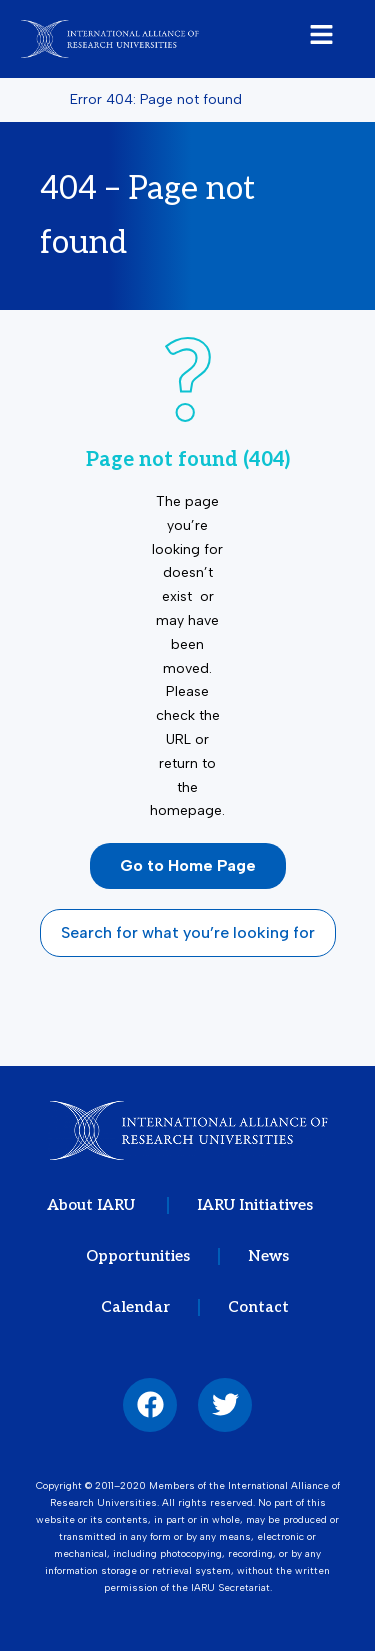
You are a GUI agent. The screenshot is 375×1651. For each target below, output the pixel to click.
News (268, 1256)
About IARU (93, 1205)
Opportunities (138, 1256)
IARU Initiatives (255, 1205)
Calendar (135, 1307)
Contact (258, 1307)
